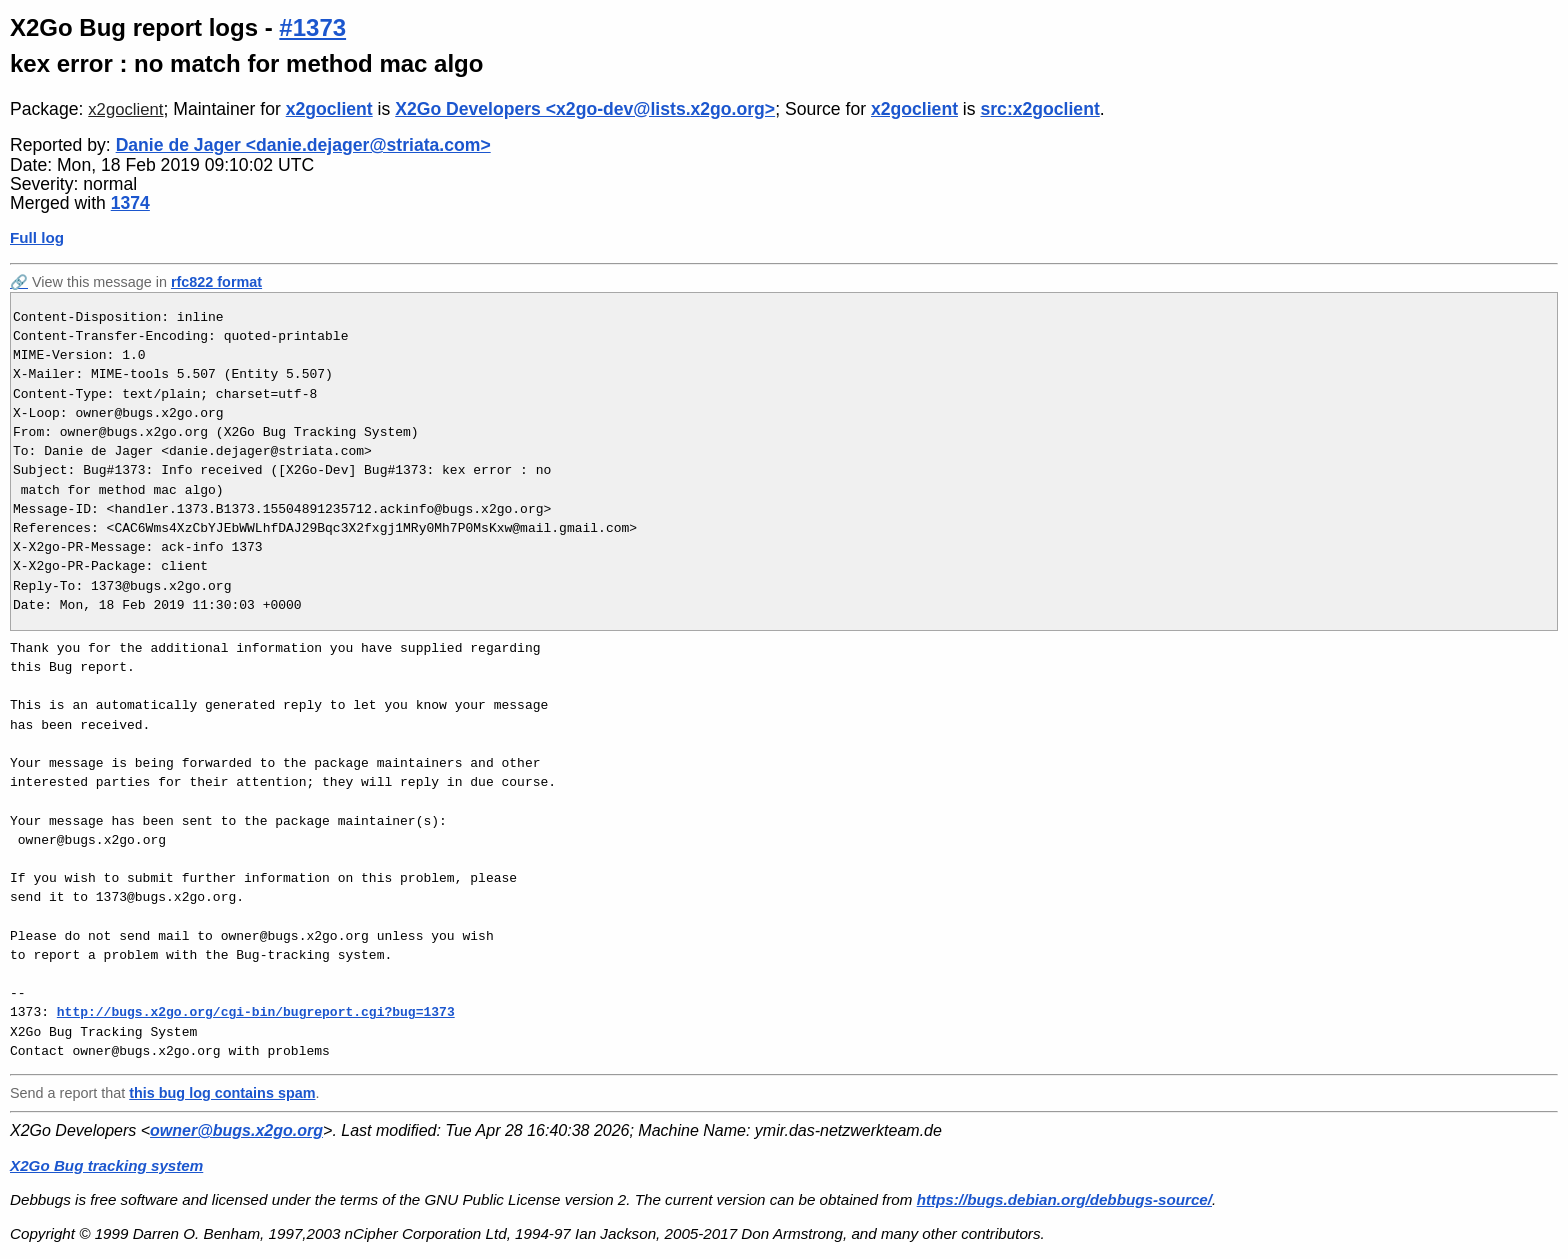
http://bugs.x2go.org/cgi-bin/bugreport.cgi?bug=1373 (256, 1012)
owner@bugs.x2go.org (236, 1130)
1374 (130, 203)
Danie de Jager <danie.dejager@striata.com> (303, 145)
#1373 (312, 27)
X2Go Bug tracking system (106, 1165)
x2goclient (125, 109)
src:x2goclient (1039, 109)
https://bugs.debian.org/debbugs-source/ (1064, 1199)
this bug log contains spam (222, 1093)
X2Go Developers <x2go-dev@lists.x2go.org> (585, 109)
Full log (37, 237)
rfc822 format (216, 282)
